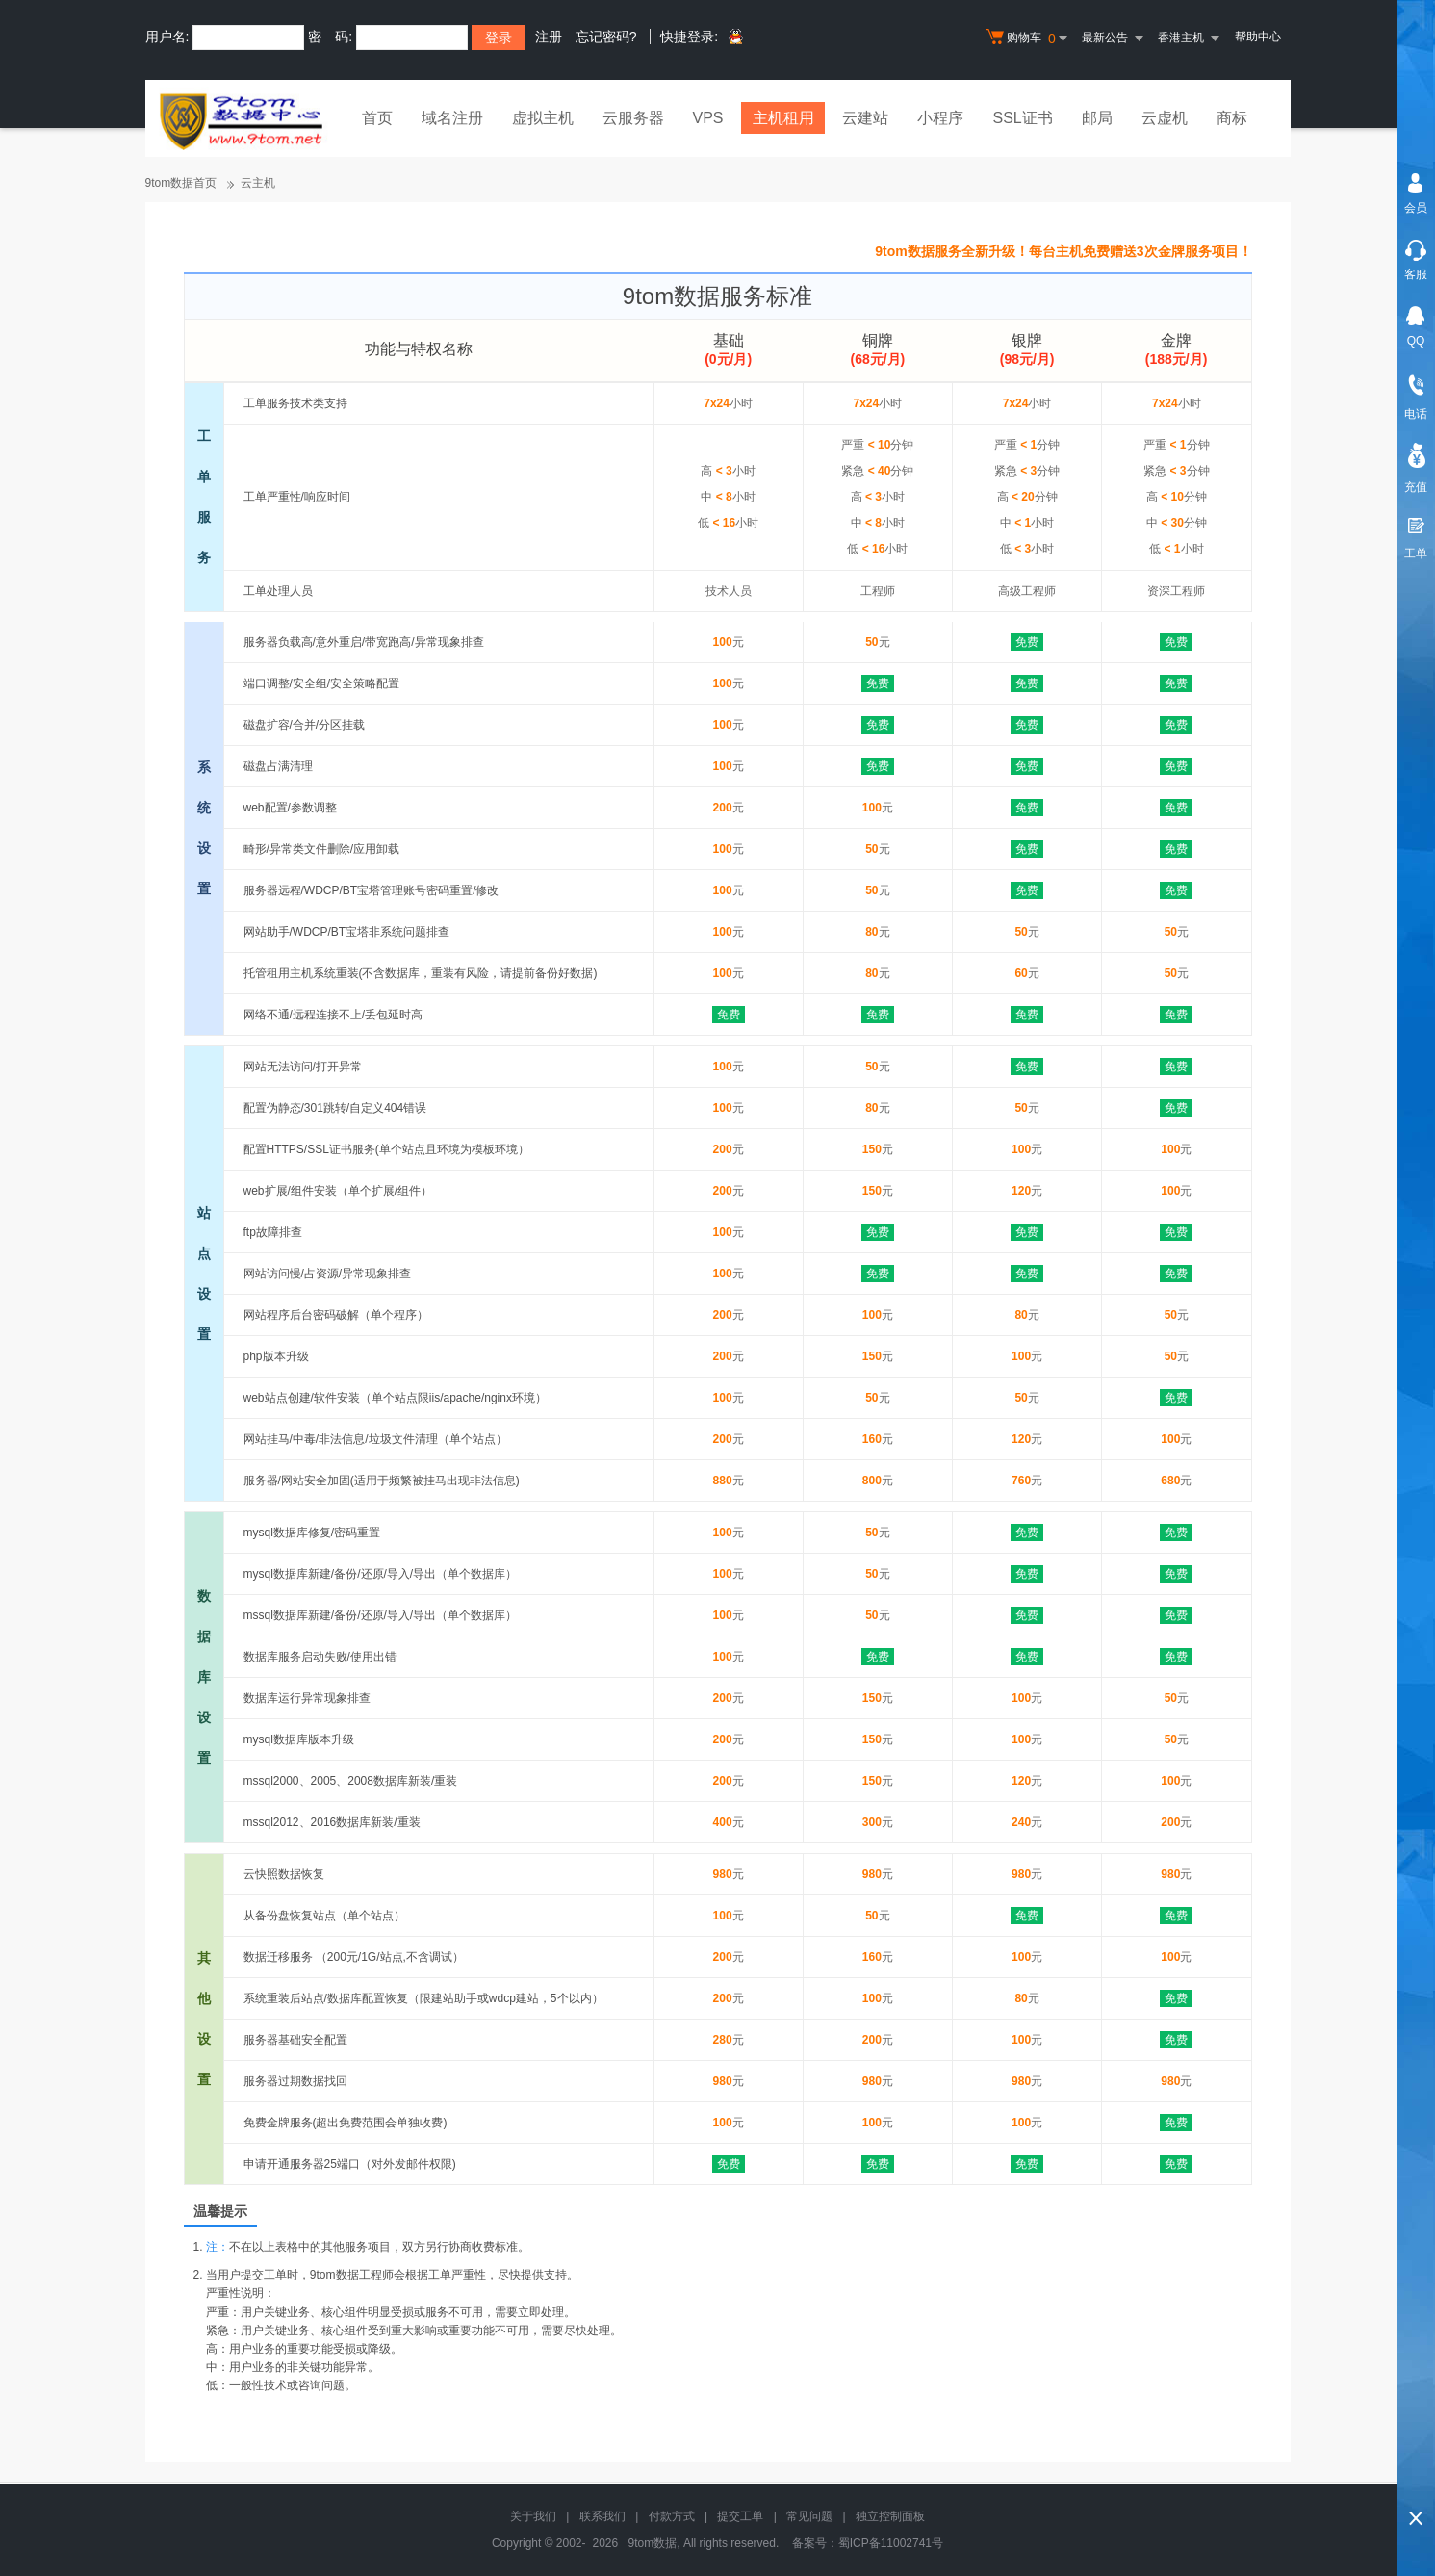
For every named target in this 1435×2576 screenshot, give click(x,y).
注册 (548, 36)
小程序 (941, 118)
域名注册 (452, 118)
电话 (1415, 414)
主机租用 (783, 118)
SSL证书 (1023, 118)
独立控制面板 (890, 2516)
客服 (1415, 274)
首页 (377, 118)
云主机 (258, 183)
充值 (1415, 487)
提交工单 (740, 2516)
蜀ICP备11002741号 (890, 2543)
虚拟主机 (543, 118)
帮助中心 (1258, 36)
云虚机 (1164, 118)
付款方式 (672, 2516)
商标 (1232, 118)
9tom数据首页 (181, 183)
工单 (1415, 553)
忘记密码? (606, 36)
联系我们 (602, 2516)
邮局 (1097, 118)
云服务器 (633, 118)
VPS (708, 118)
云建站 (866, 118)
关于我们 (533, 2516)
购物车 (1029, 38)
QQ (1416, 341)
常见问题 (809, 2516)
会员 (1415, 208)
